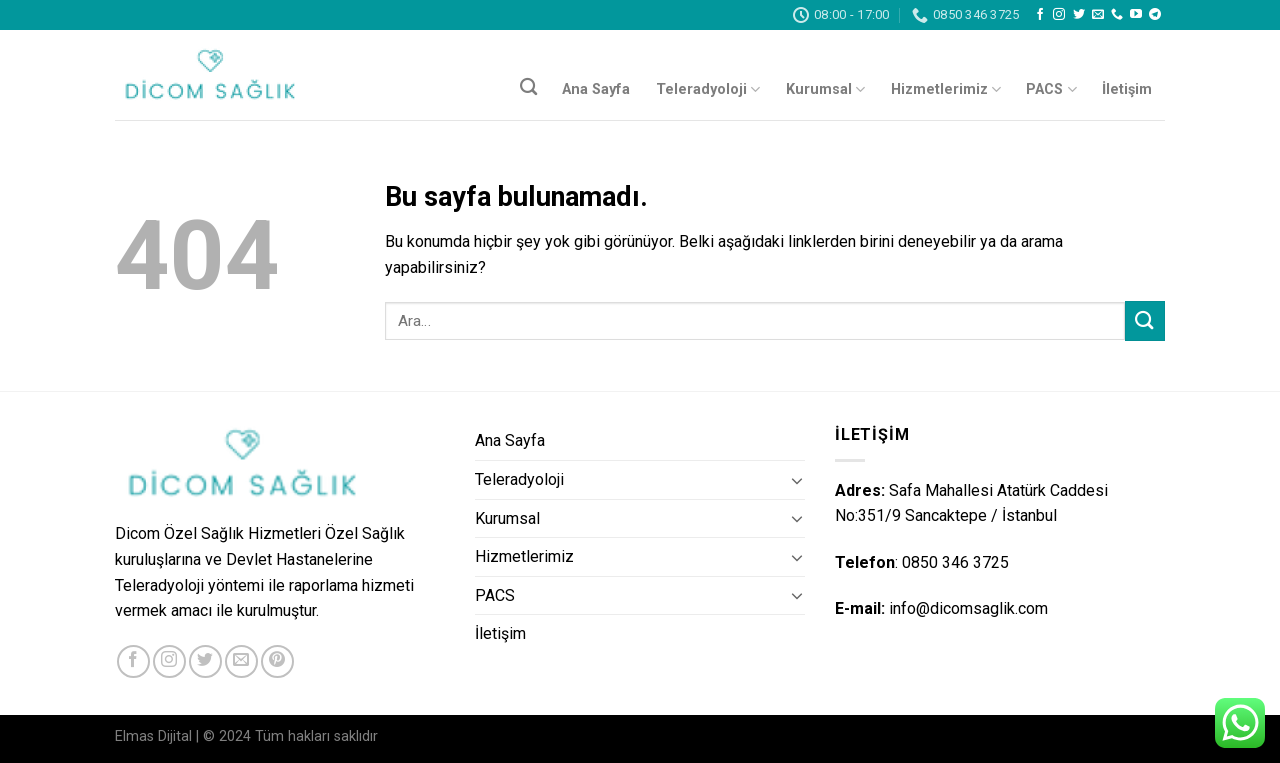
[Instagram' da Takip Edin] (1059, 15)
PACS (1051, 89)
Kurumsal (825, 89)
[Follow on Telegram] (1155, 15)
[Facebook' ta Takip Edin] (1040, 15)
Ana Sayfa (596, 89)
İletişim (1127, 89)
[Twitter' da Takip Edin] (1079, 15)
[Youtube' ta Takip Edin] (1136, 15)
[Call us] (1117, 15)
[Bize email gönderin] (1098, 15)
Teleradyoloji (708, 89)
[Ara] (528, 87)
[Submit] (1145, 320)
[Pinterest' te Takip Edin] (277, 661)
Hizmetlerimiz (946, 89)
